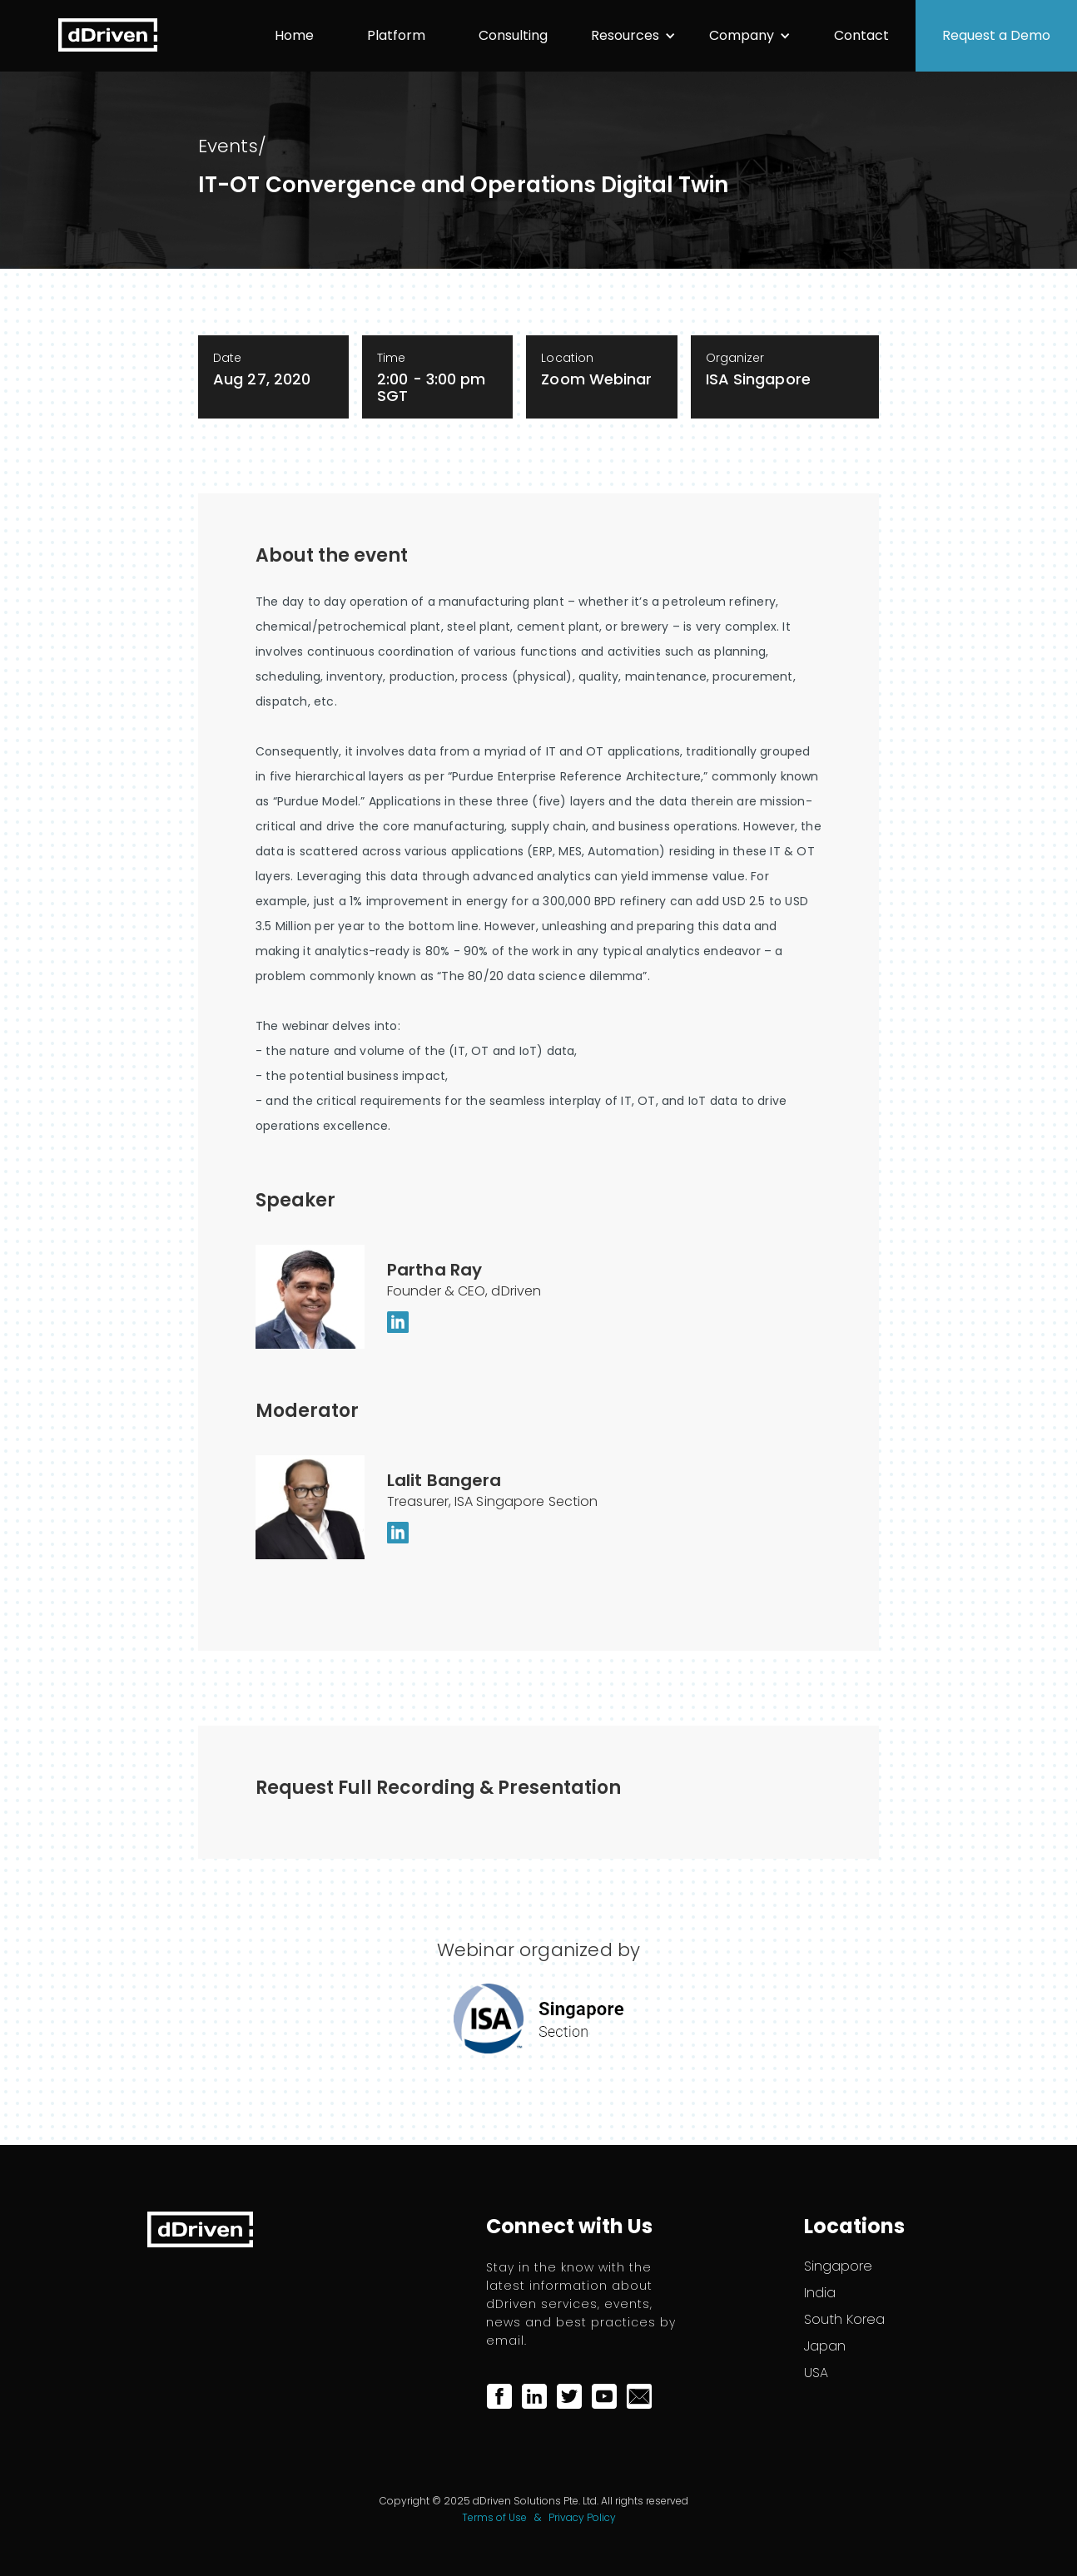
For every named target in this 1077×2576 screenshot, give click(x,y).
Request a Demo (996, 35)
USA (816, 2373)
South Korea (844, 2319)
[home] (107, 35)
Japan (825, 2346)
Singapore (838, 2266)
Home (294, 35)
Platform (396, 35)
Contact (861, 35)
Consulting (513, 35)
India (820, 2293)
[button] (633, 36)
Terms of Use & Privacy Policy (539, 2517)
